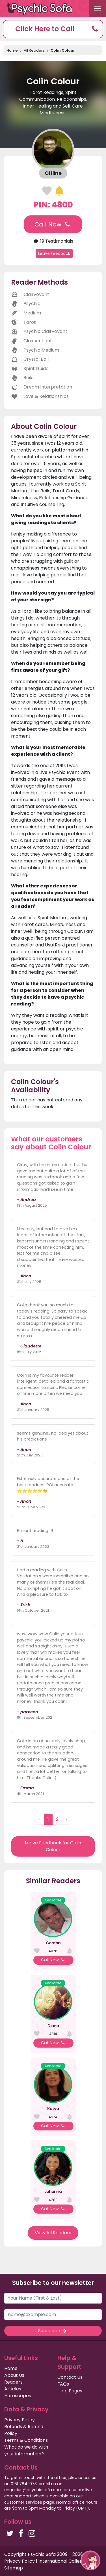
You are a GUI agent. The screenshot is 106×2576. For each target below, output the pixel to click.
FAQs (63, 2384)
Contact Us (70, 2377)
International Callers (61, 2561)
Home (12, 50)
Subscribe (53, 2330)
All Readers (34, 50)
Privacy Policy (19, 2420)
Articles (12, 2389)
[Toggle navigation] (97, 8)
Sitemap (13, 2568)
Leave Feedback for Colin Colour (53, 1846)
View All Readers (53, 2232)
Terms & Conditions (26, 2440)
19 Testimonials (53, 241)
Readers (13, 2382)
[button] (53, 29)
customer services (23, 2502)
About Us (14, 2375)
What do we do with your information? (26, 2450)
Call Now (52, 224)
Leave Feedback (54, 253)
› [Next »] (66, 1819)
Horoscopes (17, 2395)
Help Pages (69, 2391)
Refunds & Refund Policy (23, 2430)
